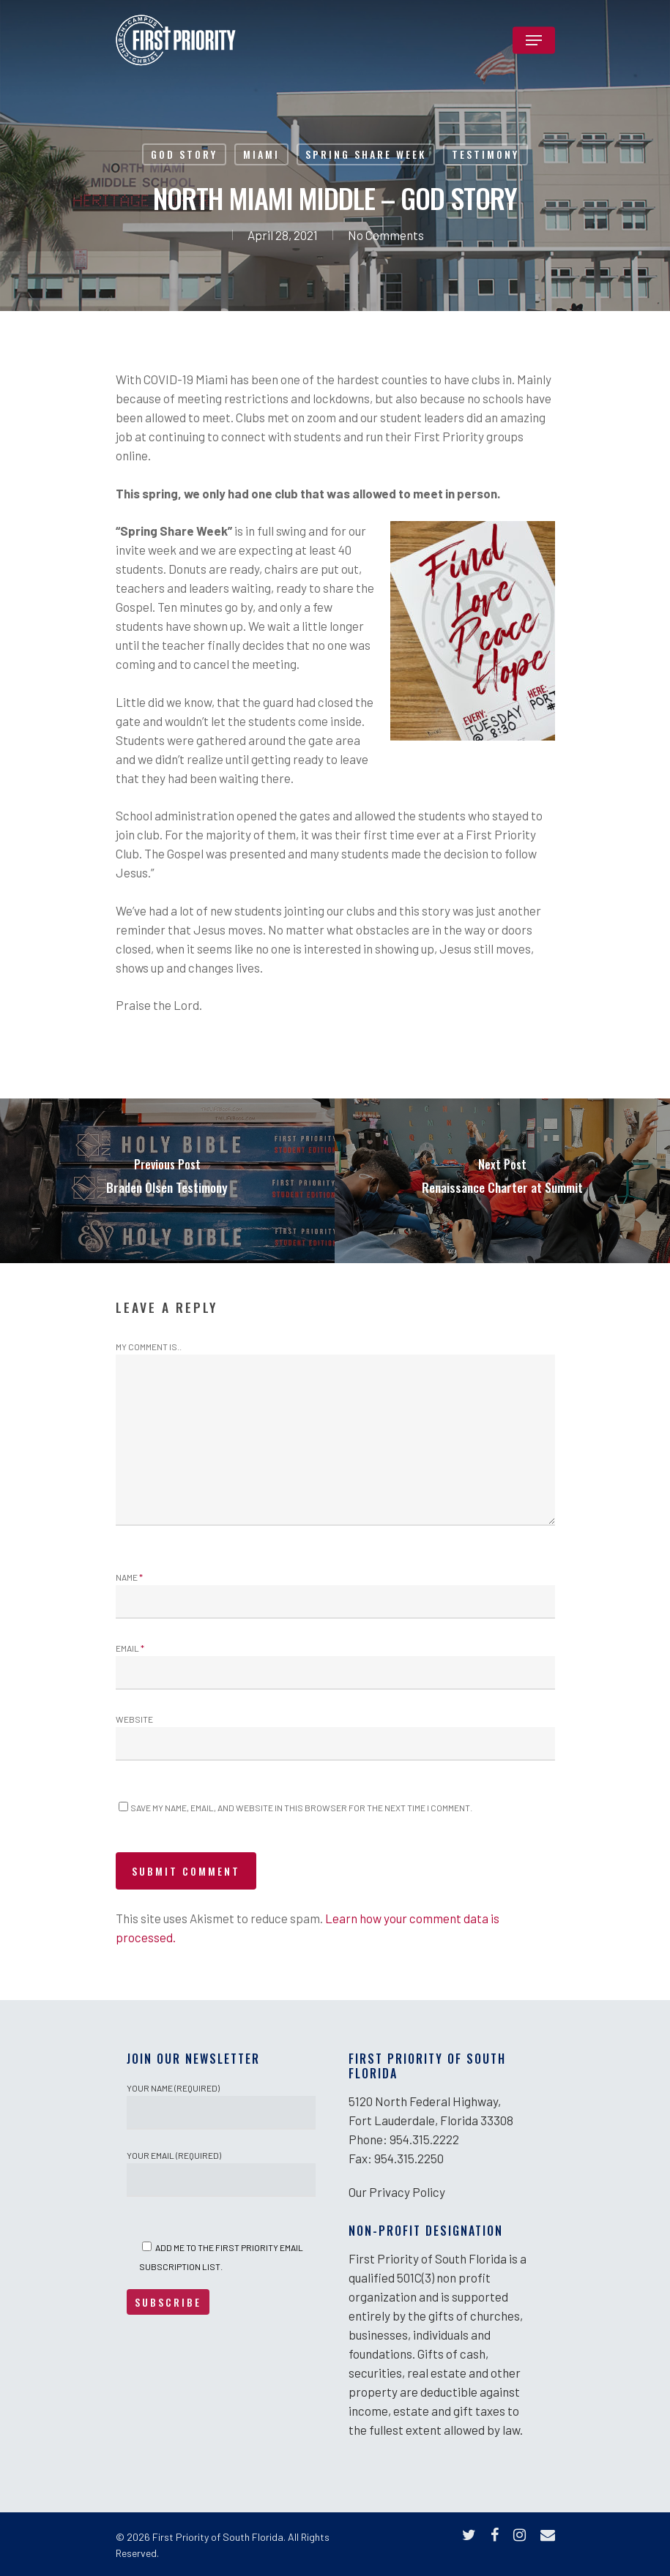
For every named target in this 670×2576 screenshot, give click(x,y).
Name (129, 1577)
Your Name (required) (221, 2106)
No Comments (386, 235)
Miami (261, 154)
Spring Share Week (365, 154)
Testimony (485, 154)
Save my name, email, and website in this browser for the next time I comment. (301, 1807)
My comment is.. (149, 1346)
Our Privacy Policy (397, 2191)
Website (134, 1719)
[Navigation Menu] (534, 40)
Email (130, 1648)
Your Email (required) (221, 2173)
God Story (184, 154)
